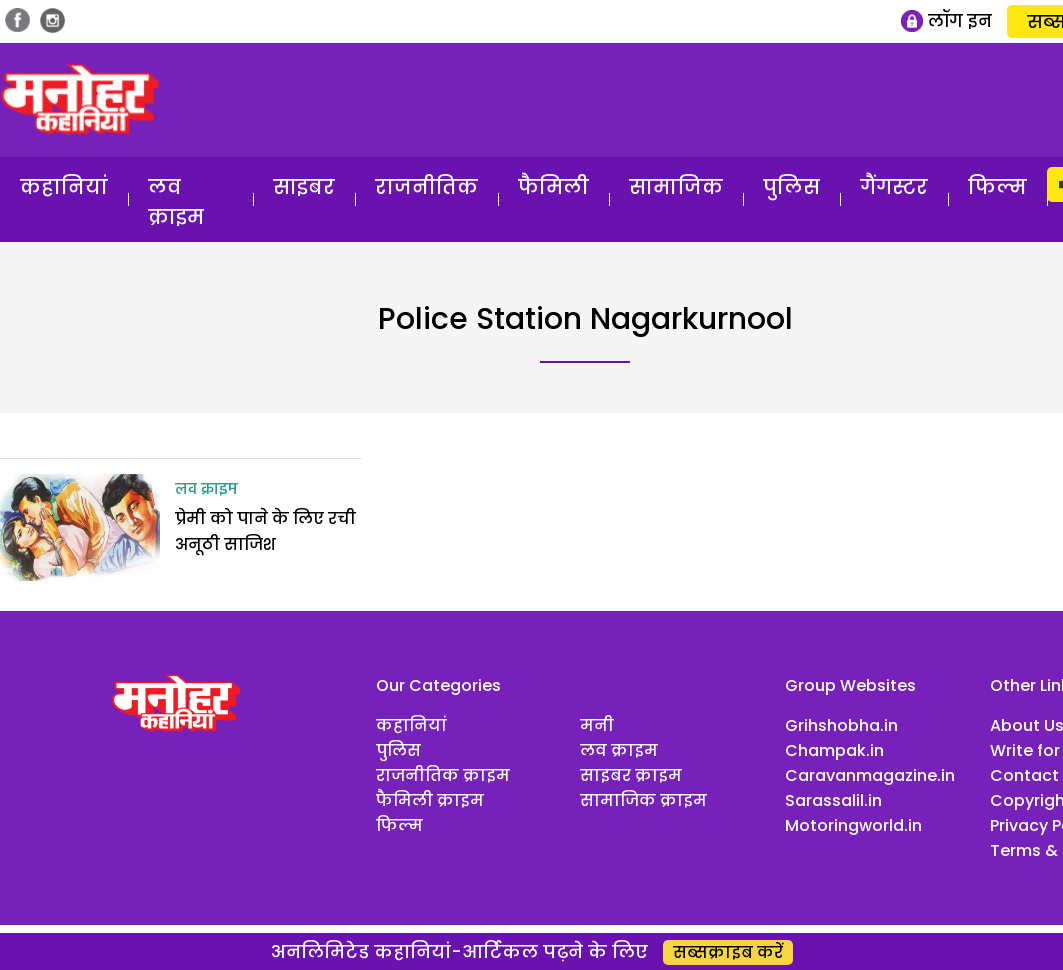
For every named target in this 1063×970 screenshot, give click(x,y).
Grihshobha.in (841, 725)
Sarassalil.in (833, 800)
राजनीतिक (426, 187)
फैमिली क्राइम (430, 800)
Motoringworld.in (853, 825)
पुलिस (791, 187)
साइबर (304, 187)
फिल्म (997, 187)
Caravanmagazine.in (870, 775)
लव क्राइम (176, 202)
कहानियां (64, 187)
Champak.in (834, 750)
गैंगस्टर (894, 187)
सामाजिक (676, 187)
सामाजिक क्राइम (643, 800)
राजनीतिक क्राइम (443, 775)
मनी (597, 725)
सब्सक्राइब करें (728, 952)
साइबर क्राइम (631, 775)
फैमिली (553, 187)
